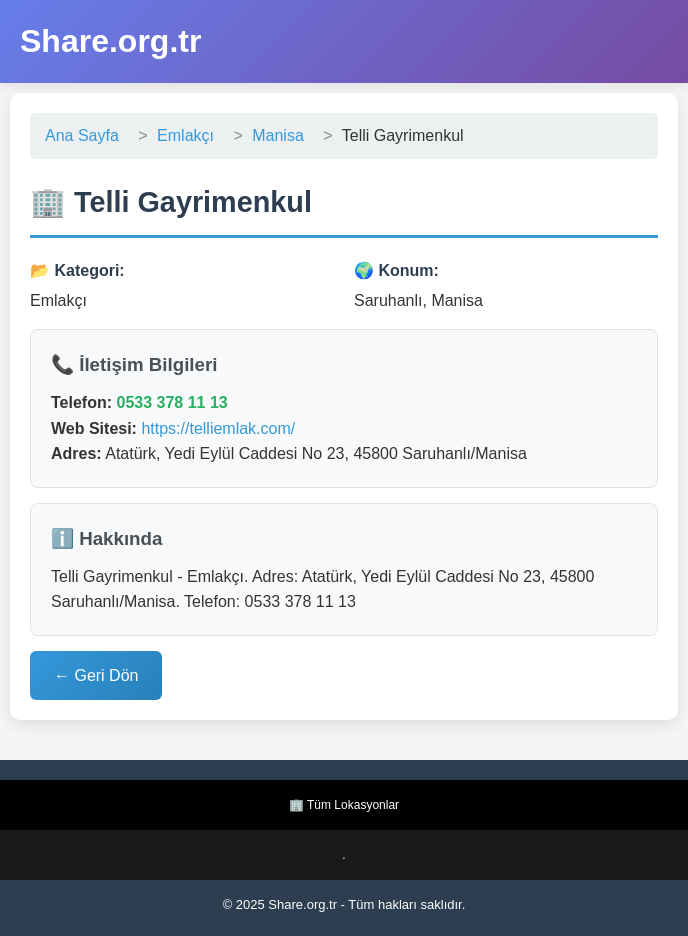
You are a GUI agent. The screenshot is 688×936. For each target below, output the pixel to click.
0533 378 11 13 (171, 402)
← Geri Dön (96, 675)
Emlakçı (185, 135)
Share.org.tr (110, 41)
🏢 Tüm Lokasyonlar (344, 805)
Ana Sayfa (82, 135)
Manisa (278, 135)
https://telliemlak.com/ (218, 428)
